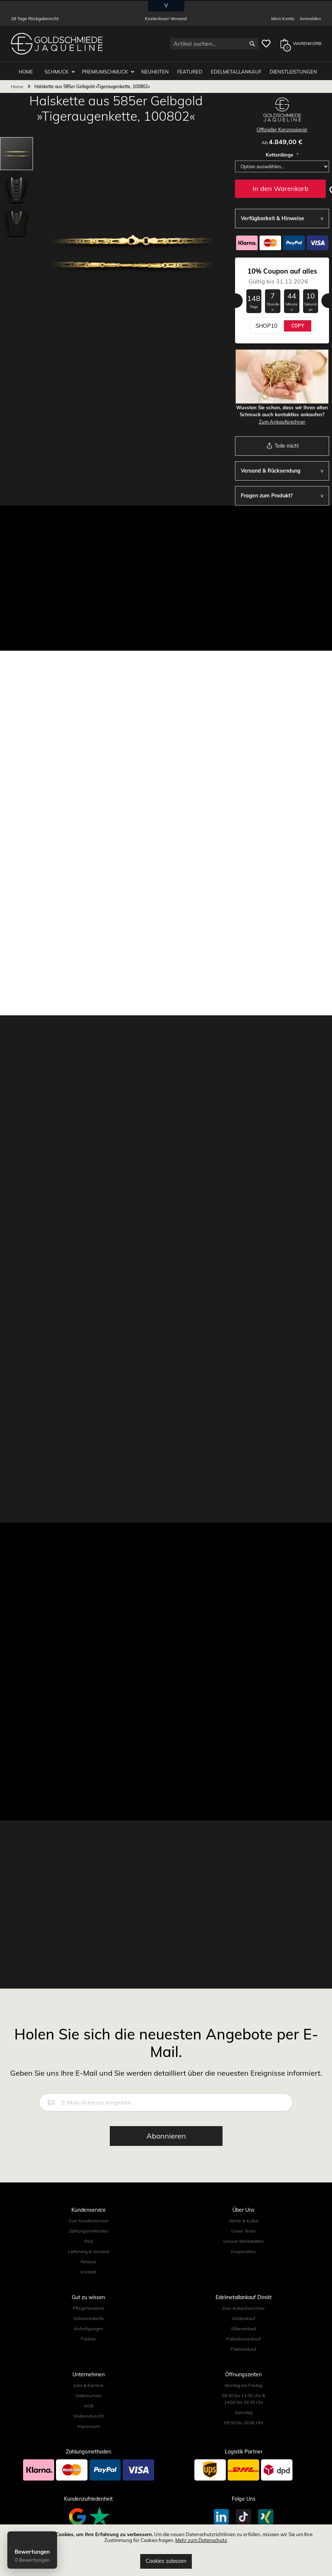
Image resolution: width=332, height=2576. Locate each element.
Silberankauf (243, 2327)
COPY (298, 324)
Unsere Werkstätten (243, 2239)
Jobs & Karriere (89, 2384)
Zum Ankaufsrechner (282, 420)
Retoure (89, 2260)
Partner (88, 2337)
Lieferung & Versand (88, 2250)
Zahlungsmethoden (88, 2229)
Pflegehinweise (88, 2306)
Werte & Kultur (243, 2219)
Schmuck (57, 70)
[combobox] (214, 43)
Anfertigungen (88, 2327)
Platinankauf (243, 2347)
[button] (17, 185)
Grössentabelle (88, 2317)
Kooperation (243, 2250)
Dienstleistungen (293, 70)
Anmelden (310, 18)
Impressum (88, 2425)
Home (17, 85)
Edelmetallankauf (236, 70)
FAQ (88, 2239)
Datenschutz (88, 2394)
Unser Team (243, 2229)
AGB (88, 2404)
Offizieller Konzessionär (282, 128)
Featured (189, 70)
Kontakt (88, 2270)
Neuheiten (155, 70)
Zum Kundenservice (88, 2219)
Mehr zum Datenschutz (201, 2540)
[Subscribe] (166, 2134)
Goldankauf (243, 2317)
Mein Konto (282, 18)
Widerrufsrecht (88, 2414)
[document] (166, 2550)
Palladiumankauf (243, 2337)
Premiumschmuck (105, 70)
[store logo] (56, 43)
